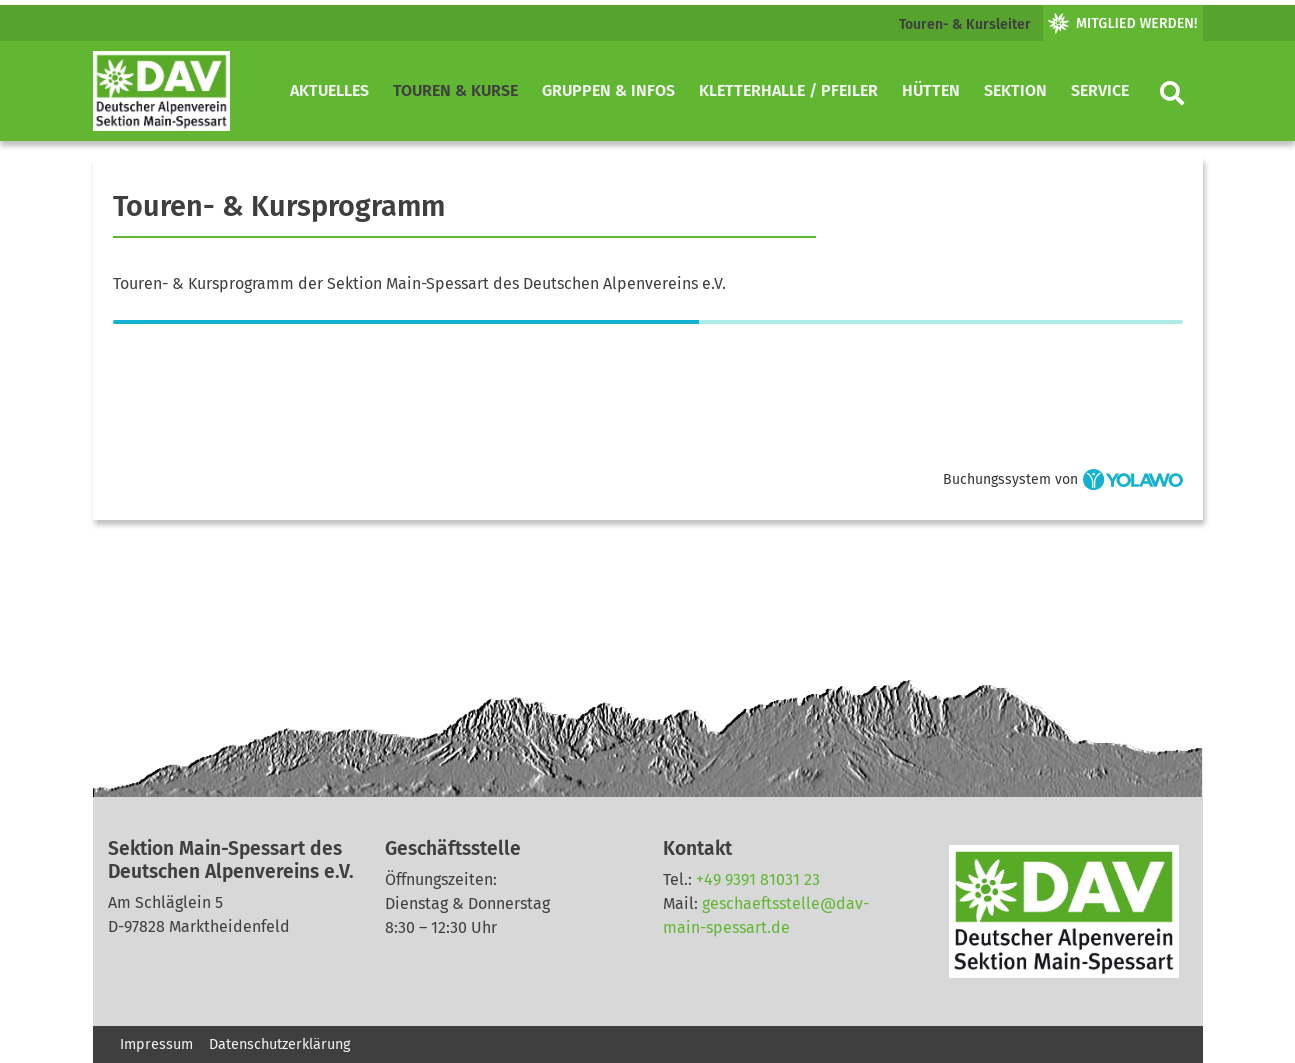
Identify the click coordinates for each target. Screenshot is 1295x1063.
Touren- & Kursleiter (965, 24)
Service (1100, 90)
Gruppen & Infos (608, 90)
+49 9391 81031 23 (758, 879)
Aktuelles (329, 90)
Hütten (931, 90)
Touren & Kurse (455, 90)
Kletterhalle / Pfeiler (788, 90)
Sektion (1015, 90)
